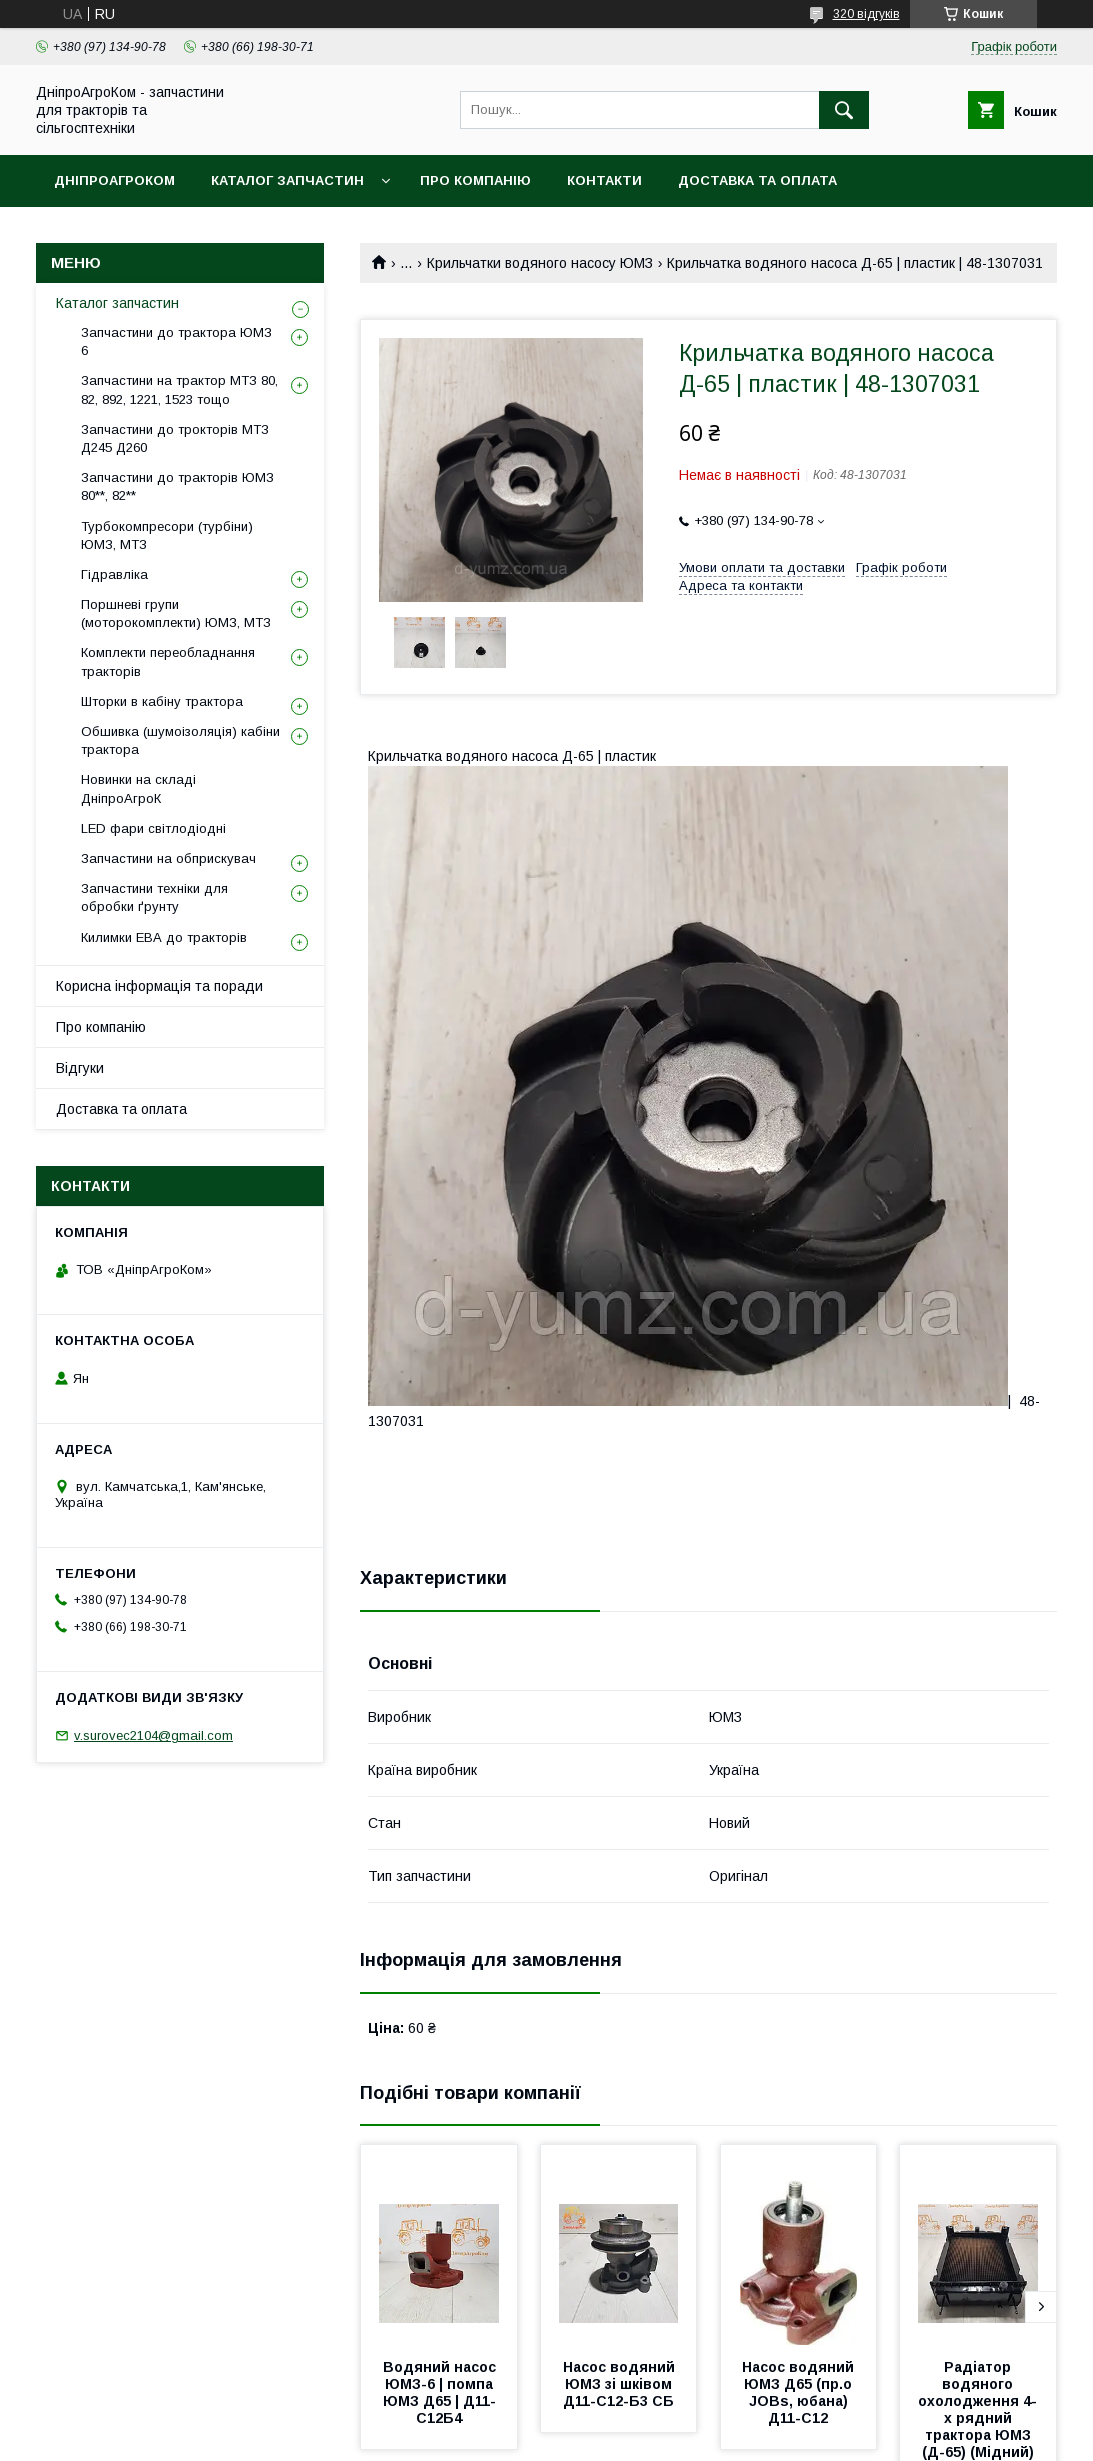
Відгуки (80, 1068)
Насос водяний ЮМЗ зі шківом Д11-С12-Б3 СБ (621, 2384)
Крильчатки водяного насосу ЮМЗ (540, 263)
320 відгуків (866, 14)
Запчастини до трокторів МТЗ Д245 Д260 (175, 438)
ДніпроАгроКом (114, 180)
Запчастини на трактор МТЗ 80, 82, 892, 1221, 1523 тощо (179, 389)
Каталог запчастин (287, 180)
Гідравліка (114, 574)
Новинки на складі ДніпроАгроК (138, 788)
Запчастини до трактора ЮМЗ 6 (176, 341)
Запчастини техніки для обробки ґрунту (154, 897)
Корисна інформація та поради (159, 986)
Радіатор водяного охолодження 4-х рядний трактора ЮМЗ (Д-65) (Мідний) (977, 2409)
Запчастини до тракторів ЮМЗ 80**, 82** (177, 486)
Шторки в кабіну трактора (162, 701)
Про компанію (475, 180)
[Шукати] (844, 110)
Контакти (604, 180)
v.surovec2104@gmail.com (153, 1735)
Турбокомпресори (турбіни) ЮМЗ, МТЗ (167, 535)
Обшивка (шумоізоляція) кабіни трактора (180, 740)
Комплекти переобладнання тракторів (168, 661)
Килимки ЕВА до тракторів (164, 937)
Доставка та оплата (757, 180)
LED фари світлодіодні (153, 828)
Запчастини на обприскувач (168, 858)
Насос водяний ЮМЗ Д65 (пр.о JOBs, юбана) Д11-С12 (800, 2392)
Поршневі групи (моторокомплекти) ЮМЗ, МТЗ (176, 613)
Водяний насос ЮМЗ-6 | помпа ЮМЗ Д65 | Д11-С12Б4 (441, 2392)
